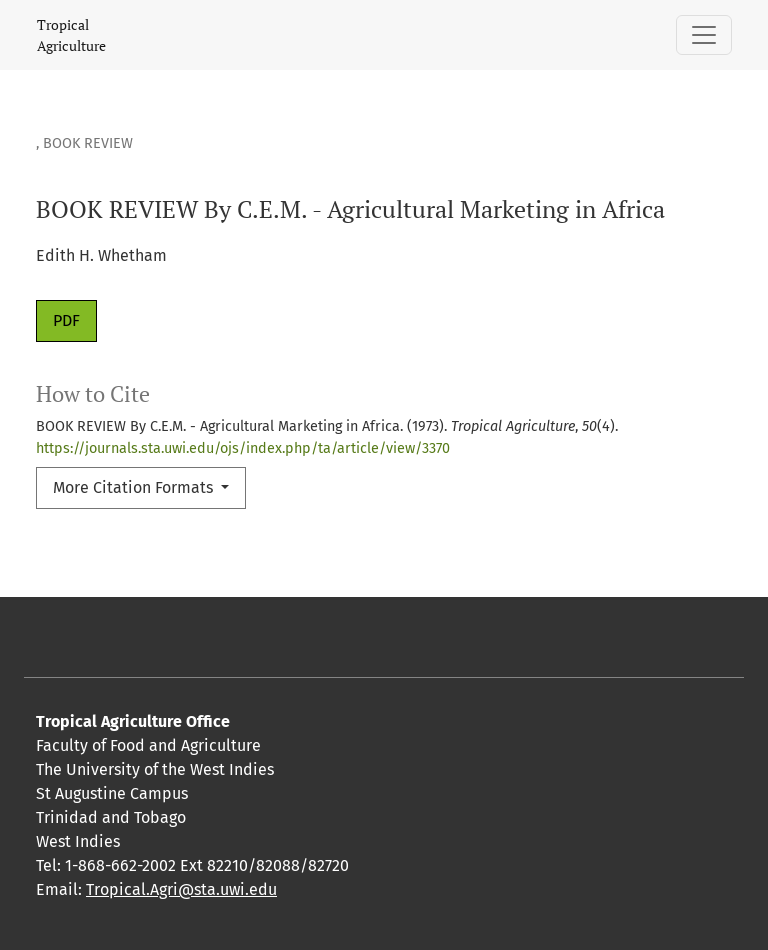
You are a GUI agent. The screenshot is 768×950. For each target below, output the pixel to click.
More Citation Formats (135, 487)
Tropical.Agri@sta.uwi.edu (181, 889)
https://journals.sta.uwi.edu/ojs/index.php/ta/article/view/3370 (243, 448)
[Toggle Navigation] (704, 35)
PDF (66, 320)
